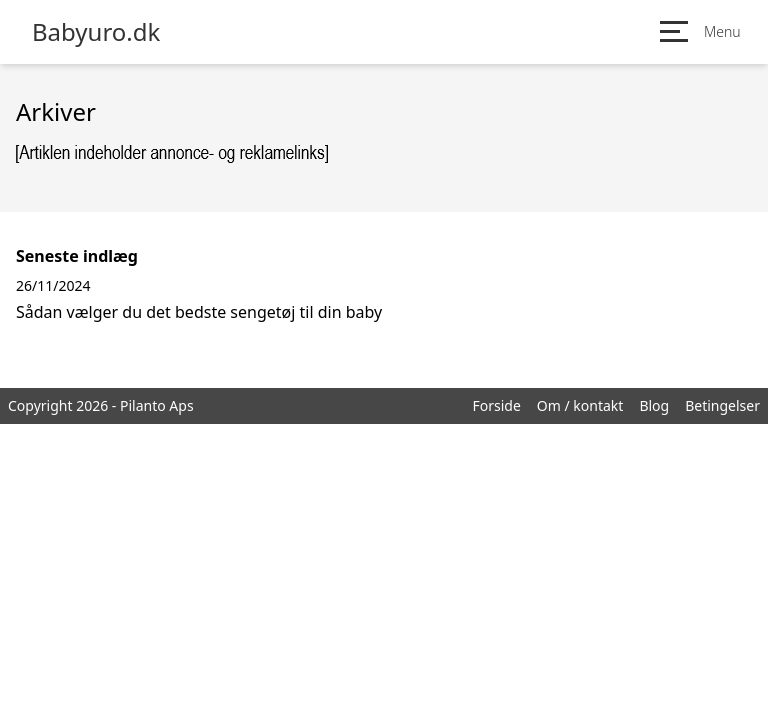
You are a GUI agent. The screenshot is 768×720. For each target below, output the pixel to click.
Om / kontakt (580, 405)
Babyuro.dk (96, 32)
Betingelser (722, 405)
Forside (496, 405)
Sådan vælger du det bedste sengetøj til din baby (199, 312)
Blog (654, 405)
